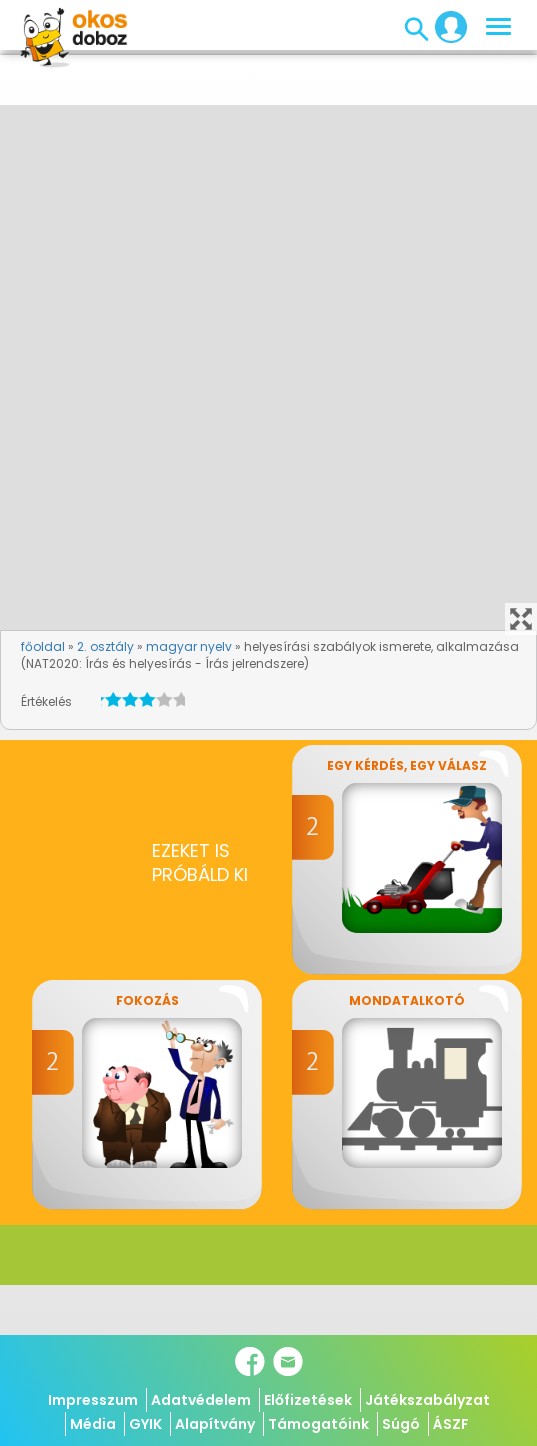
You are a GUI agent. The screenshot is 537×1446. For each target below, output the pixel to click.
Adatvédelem (201, 1400)
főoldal (43, 646)
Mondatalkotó (407, 1000)
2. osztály (105, 646)
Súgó (401, 1424)
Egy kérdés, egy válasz (407, 765)
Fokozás (147, 1000)
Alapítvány (215, 1424)
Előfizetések (308, 1400)
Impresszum (93, 1400)
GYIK (145, 1424)
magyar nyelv (189, 646)
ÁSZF (451, 1424)
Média (93, 1424)
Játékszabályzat (427, 1400)
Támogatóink (318, 1424)
